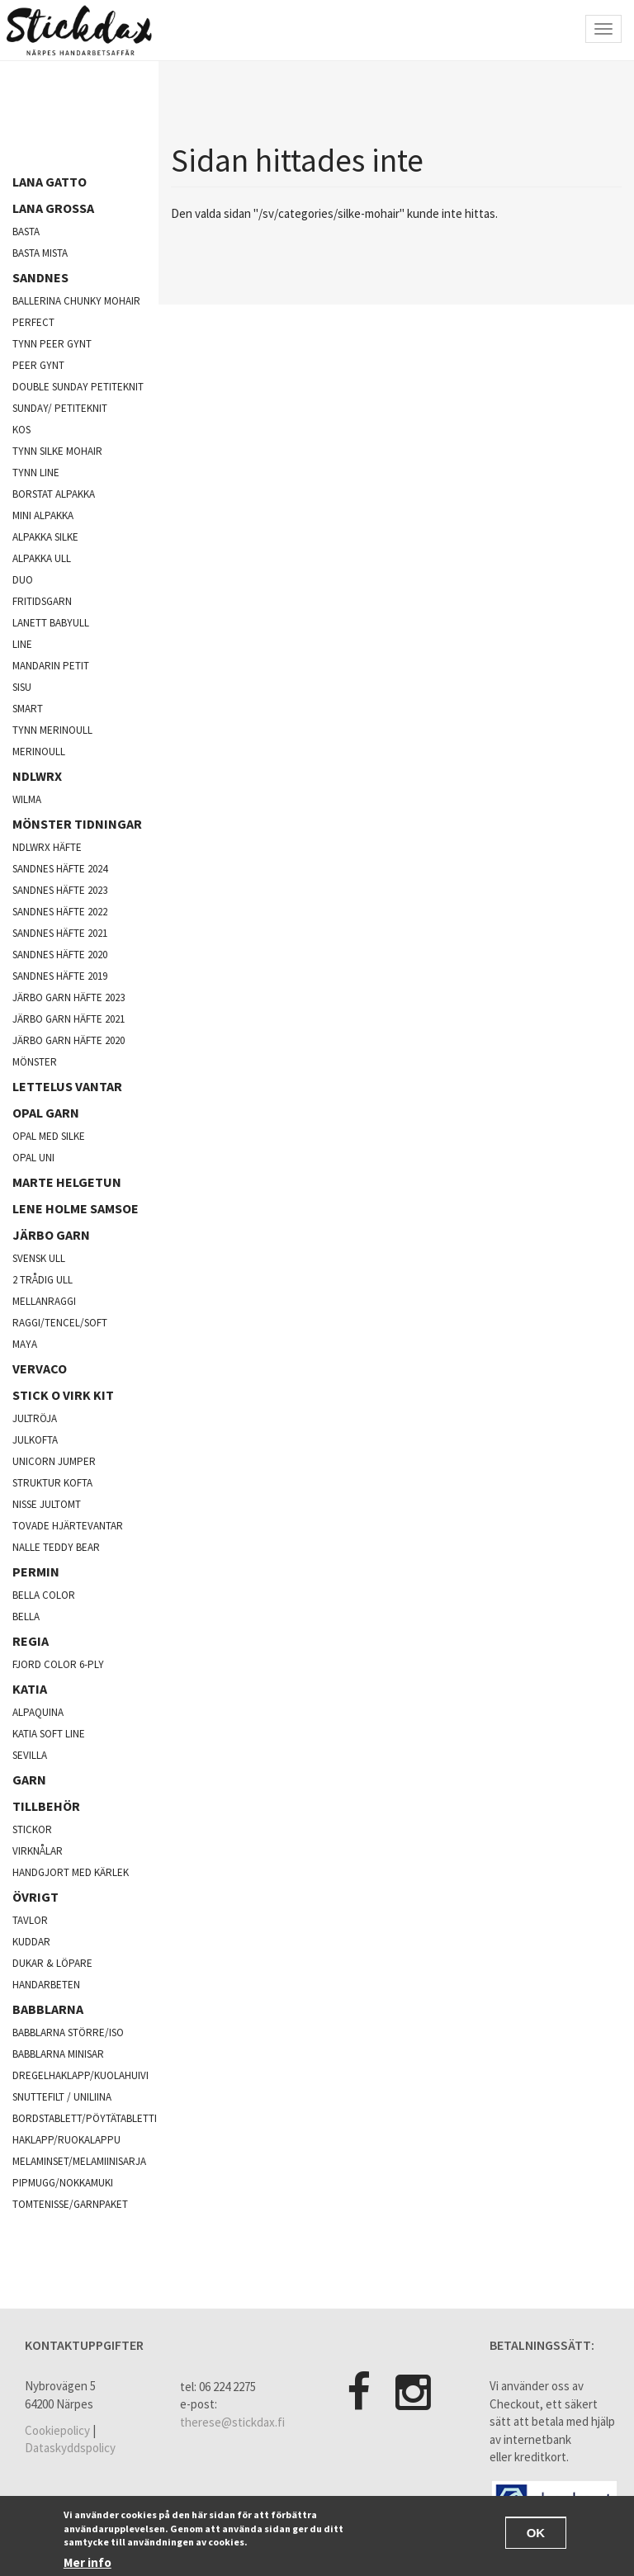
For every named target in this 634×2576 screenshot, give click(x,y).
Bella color (43, 1595)
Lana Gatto (49, 181)
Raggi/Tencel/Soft (59, 1323)
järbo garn (51, 1235)
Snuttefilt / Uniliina (61, 2097)
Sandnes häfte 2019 (59, 976)
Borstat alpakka (53, 494)
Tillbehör (46, 1806)
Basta (26, 232)
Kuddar (31, 1942)
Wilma (26, 799)
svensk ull (38, 1258)
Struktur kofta (52, 1483)
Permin (35, 1571)
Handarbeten (46, 1985)
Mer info (87, 2564)
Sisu (21, 687)
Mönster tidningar (77, 823)
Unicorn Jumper (54, 1461)
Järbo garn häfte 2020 (68, 1040)
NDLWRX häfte (47, 847)
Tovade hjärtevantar (67, 1526)
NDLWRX (37, 776)
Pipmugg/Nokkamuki (62, 2183)
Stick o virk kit (63, 1395)
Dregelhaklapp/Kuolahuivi (80, 2075)
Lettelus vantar (67, 1086)
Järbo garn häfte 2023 (68, 997)
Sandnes (40, 277)
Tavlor (30, 1920)
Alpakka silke (45, 537)
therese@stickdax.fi (232, 2422)
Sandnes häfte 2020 (59, 955)
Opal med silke (48, 1136)
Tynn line (35, 473)
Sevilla (29, 1755)
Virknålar (37, 1851)
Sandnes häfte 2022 (59, 912)
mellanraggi (44, 1301)
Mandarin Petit (50, 666)
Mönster (34, 1062)
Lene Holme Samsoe (75, 1208)
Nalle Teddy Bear (56, 1547)
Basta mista (40, 253)
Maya (24, 1344)
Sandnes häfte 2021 (59, 933)
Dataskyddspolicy (70, 2447)
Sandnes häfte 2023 (59, 890)
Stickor (32, 1829)
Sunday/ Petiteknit (59, 408)
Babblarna (47, 2009)
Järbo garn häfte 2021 (68, 1019)
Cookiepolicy (57, 2430)
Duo (22, 580)
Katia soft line (48, 1734)
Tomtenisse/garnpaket (70, 2204)
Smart (27, 709)
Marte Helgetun (66, 1182)
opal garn (45, 1112)
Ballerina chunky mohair (76, 301)
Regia (30, 1641)
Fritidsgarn (42, 601)
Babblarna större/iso (68, 2032)
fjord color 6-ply (58, 1664)
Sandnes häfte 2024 (59, 869)
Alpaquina (38, 1712)
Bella (26, 1616)
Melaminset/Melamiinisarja (79, 2161)
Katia (29, 1688)
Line (22, 644)
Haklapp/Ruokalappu (66, 2140)
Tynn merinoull (52, 730)
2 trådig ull (42, 1280)
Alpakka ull (41, 558)
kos (21, 430)
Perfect (33, 322)
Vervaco (39, 1368)
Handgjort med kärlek (70, 1872)
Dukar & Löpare (52, 1963)
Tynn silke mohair (57, 451)
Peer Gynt (38, 365)
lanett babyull (50, 623)
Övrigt (35, 1896)
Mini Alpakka (42, 515)
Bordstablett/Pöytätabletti (84, 2118)
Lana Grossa (53, 208)
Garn (29, 1779)
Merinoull (38, 751)
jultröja (34, 1418)
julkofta (35, 1440)
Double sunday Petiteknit (78, 387)
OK (536, 2534)
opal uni (33, 1158)
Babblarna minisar (58, 2054)
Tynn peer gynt (52, 344)
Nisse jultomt (46, 1504)
